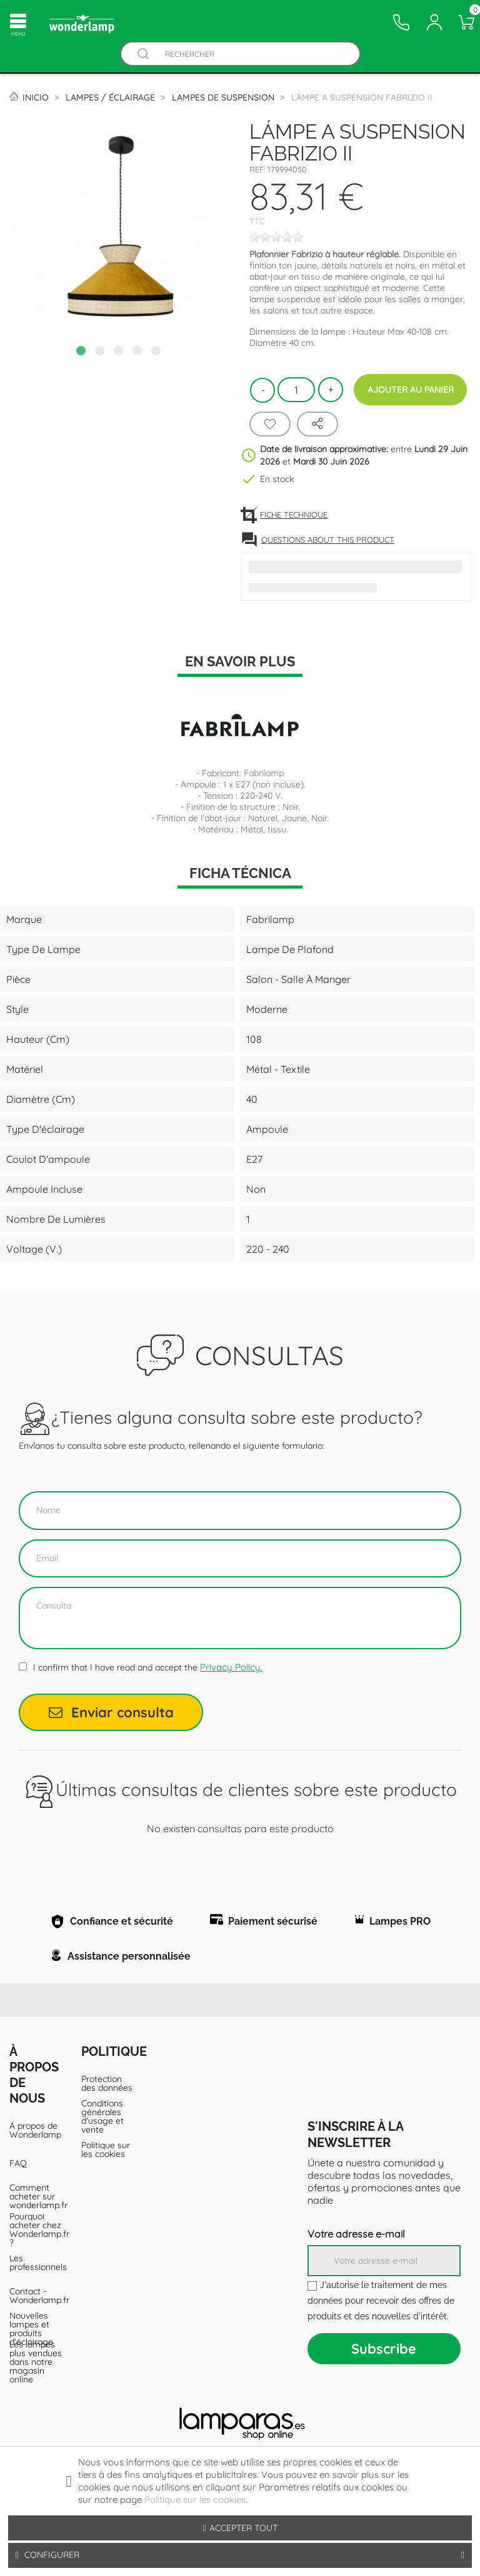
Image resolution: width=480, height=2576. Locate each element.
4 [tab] (138, 352)
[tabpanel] (120, 229)
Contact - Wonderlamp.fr (35, 2346)
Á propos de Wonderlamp (35, 2181)
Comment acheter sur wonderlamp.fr (35, 2247)
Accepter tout (239, 2528)
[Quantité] (296, 389)
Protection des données (106, 2134)
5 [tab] (157, 352)
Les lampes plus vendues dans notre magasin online (35, 2412)
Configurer (240, 2555)
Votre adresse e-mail (356, 2284)
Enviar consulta (111, 1712)
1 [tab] (82, 352)
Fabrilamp (264, 773)
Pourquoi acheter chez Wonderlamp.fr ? (35, 2280)
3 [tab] (120, 352)
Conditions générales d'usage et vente (102, 2167)
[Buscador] (143, 54)
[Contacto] (401, 22)
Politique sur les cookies (105, 2200)
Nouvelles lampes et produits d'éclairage (31, 2379)
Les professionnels (35, 2313)
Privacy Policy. (231, 1667)
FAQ (18, 2213)
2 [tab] (101, 352)
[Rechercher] (252, 54)
